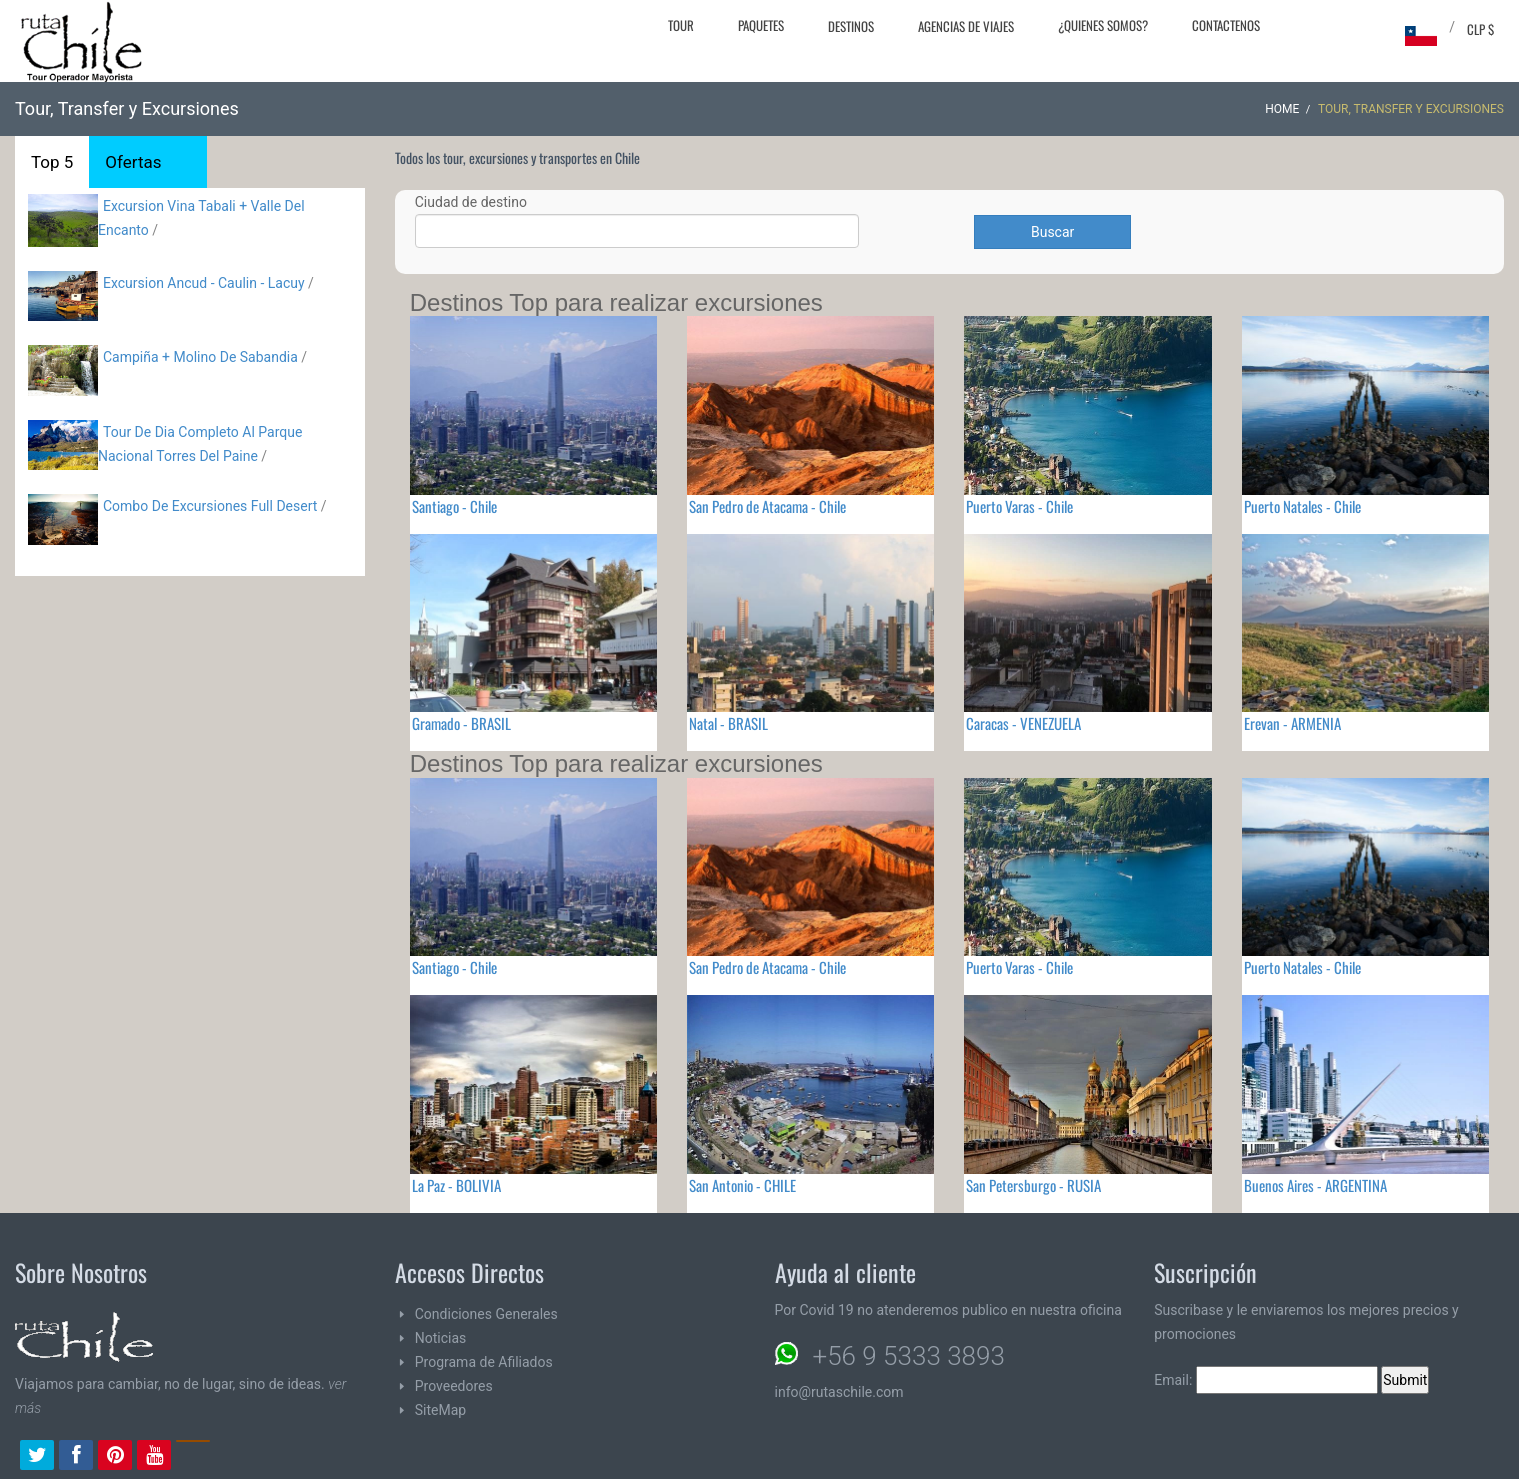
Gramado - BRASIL (461, 723)
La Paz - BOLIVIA (456, 1185)
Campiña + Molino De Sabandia (200, 357)
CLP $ (1480, 29)
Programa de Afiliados (484, 1362)
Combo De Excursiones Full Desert (210, 506)
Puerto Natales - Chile (1302, 506)
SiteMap (440, 1410)
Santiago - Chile (454, 506)
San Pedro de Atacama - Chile (767, 506)
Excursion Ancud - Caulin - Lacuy (204, 283)
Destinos (851, 26)
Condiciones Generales (486, 1314)
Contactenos (1226, 25)
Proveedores (454, 1386)
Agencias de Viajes (966, 26)
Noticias (441, 1338)
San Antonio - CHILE (742, 1185)
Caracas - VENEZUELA (1023, 723)
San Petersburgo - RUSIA (1033, 1185)
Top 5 (52, 162)
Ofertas (133, 162)
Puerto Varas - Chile (1019, 506)
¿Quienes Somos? (1103, 25)
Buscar (1052, 232)
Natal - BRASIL (728, 723)
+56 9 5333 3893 (909, 1356)
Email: (1266, 1380)
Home (1282, 109)
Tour (681, 25)
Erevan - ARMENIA (1292, 723)
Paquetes (761, 25)
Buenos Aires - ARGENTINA (1315, 1185)
